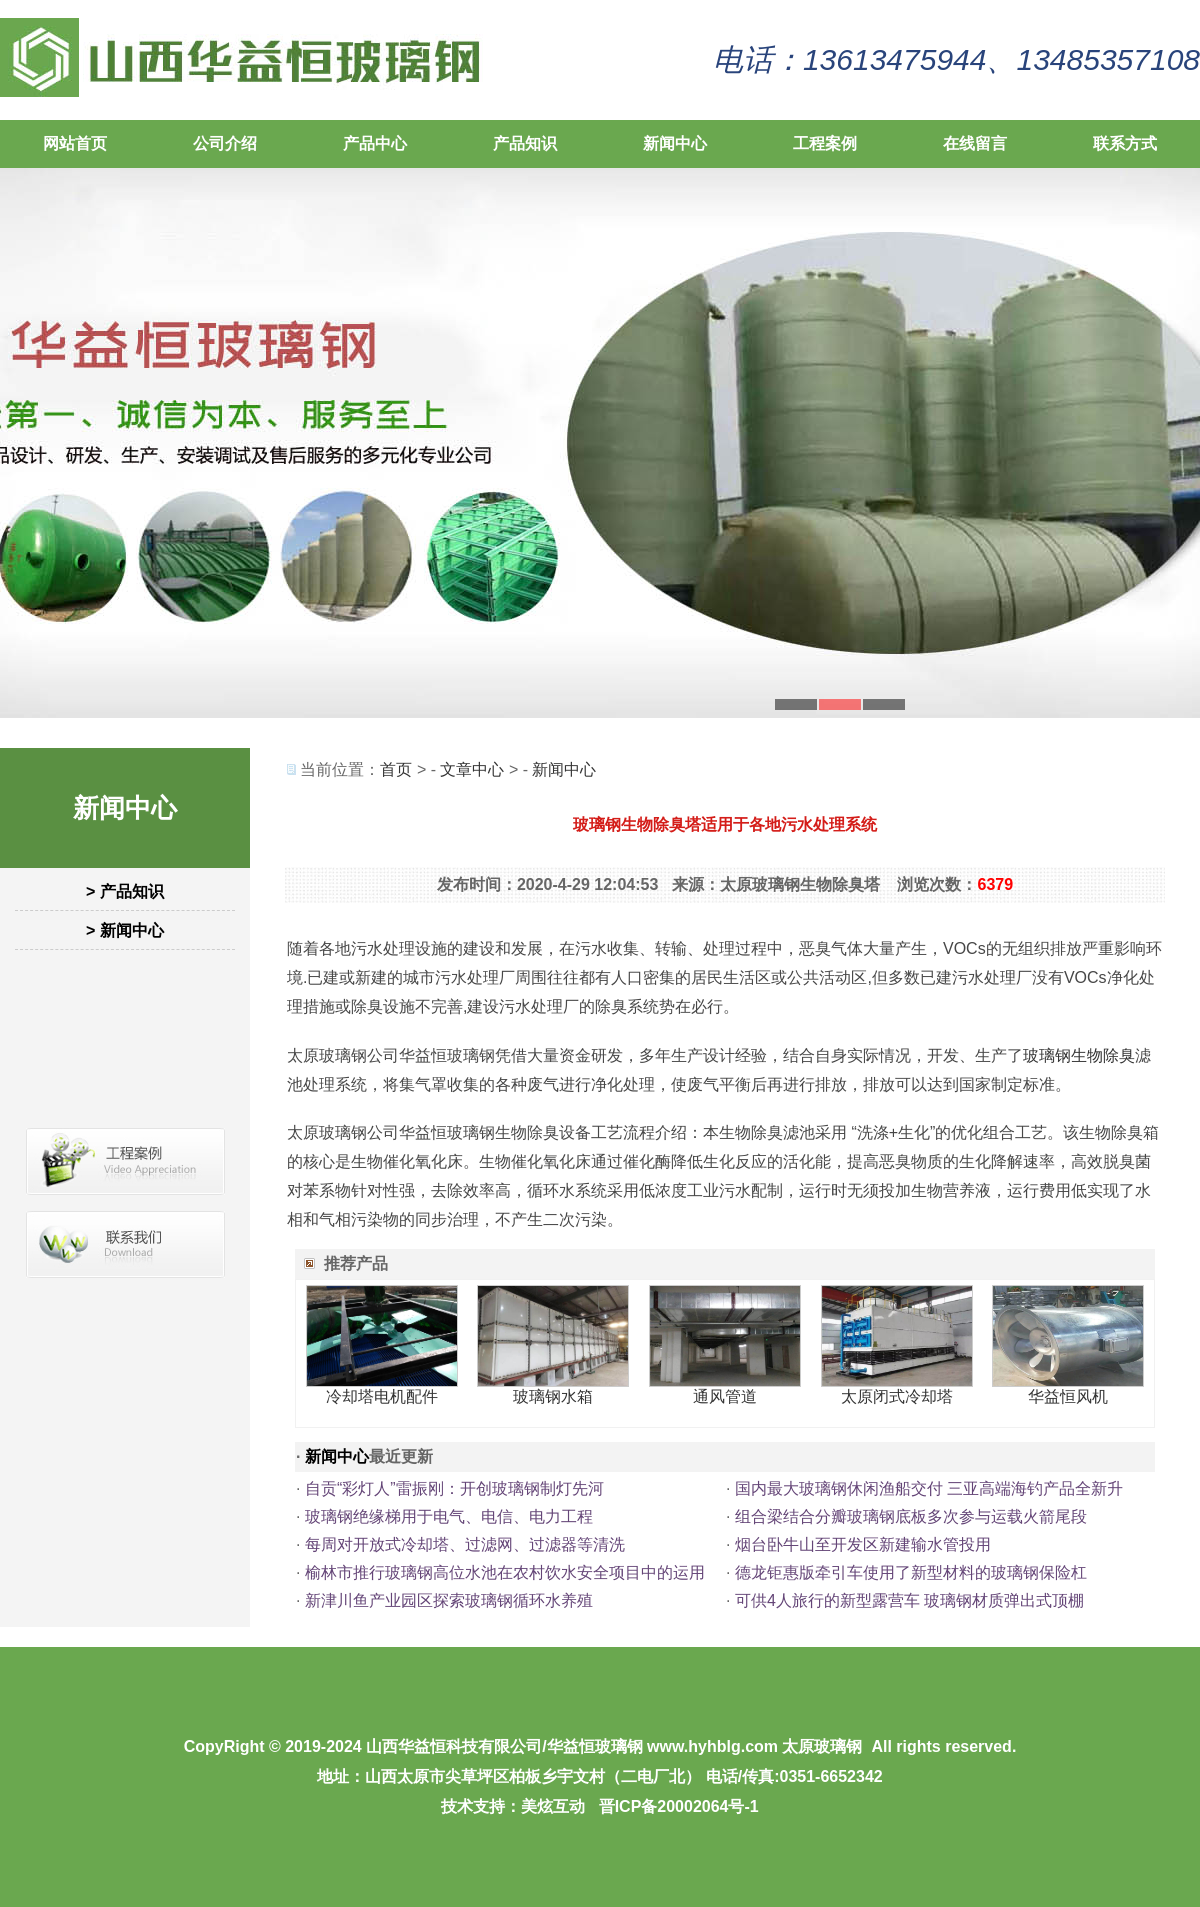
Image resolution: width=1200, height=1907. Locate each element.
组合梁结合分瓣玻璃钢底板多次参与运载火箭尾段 (911, 1516)
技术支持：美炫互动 (513, 1806)
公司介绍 (225, 143)
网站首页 (75, 143)
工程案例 (825, 143)
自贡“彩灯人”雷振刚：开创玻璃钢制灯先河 (454, 1488)
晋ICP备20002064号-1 (679, 1806)
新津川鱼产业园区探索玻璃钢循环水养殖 (449, 1600)
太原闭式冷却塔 (897, 1396)
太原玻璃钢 (822, 1746)
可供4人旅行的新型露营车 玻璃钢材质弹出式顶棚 (909, 1600)
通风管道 (725, 1396)
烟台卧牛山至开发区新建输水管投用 (863, 1544)
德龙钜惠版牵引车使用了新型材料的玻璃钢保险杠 (911, 1572)
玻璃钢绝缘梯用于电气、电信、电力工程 (449, 1516)
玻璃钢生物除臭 (1079, 1055)
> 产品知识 (125, 891)
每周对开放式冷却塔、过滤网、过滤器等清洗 (465, 1544)
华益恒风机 (1068, 1396)
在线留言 (975, 143)
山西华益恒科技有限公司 (454, 1746)
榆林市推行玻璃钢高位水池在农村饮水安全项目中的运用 (505, 1572)
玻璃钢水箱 (553, 1396)
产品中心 (375, 143)
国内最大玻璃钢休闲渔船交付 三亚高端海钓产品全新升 (929, 1488)
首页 (396, 769)
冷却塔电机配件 (382, 1396)
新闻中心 (675, 143)
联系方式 (1125, 143)
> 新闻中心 (125, 930)
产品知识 (525, 143)
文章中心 (472, 769)
